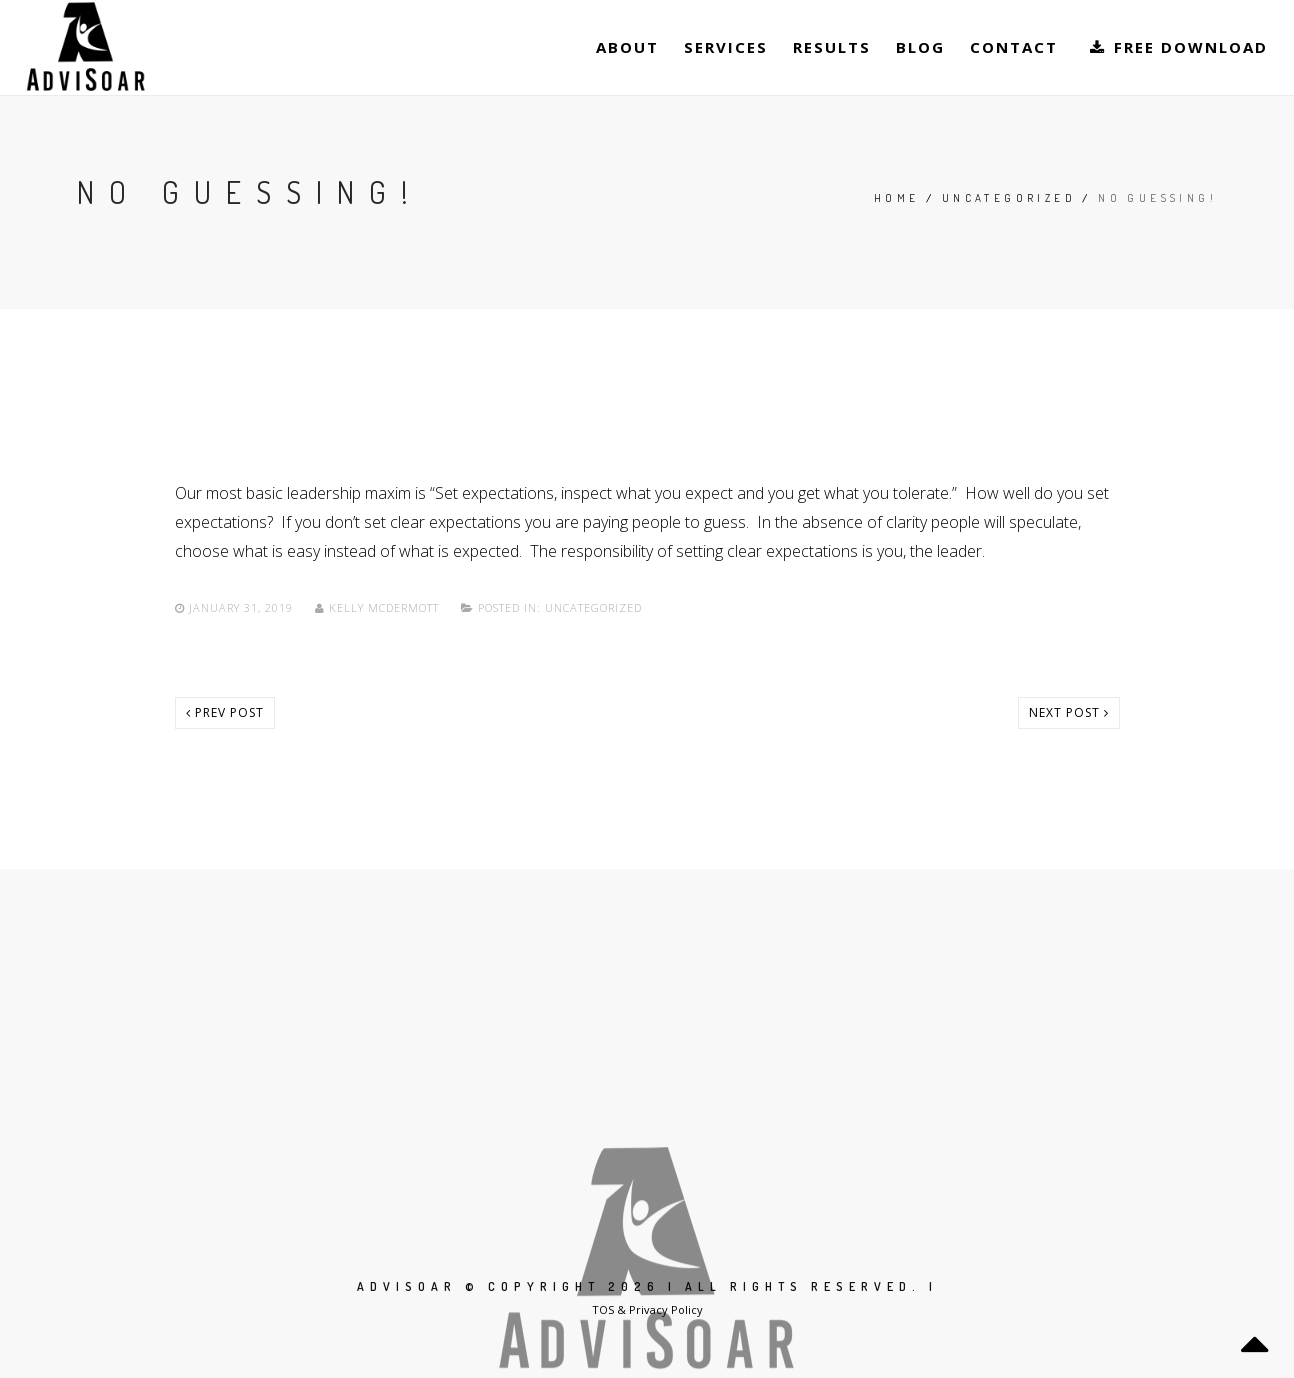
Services (726, 47)
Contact (1014, 47)
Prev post (225, 712)
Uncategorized (1009, 198)
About (627, 47)
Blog (920, 47)
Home (897, 198)
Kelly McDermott (379, 607)
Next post (1069, 712)
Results (832, 47)
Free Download (1178, 47)
